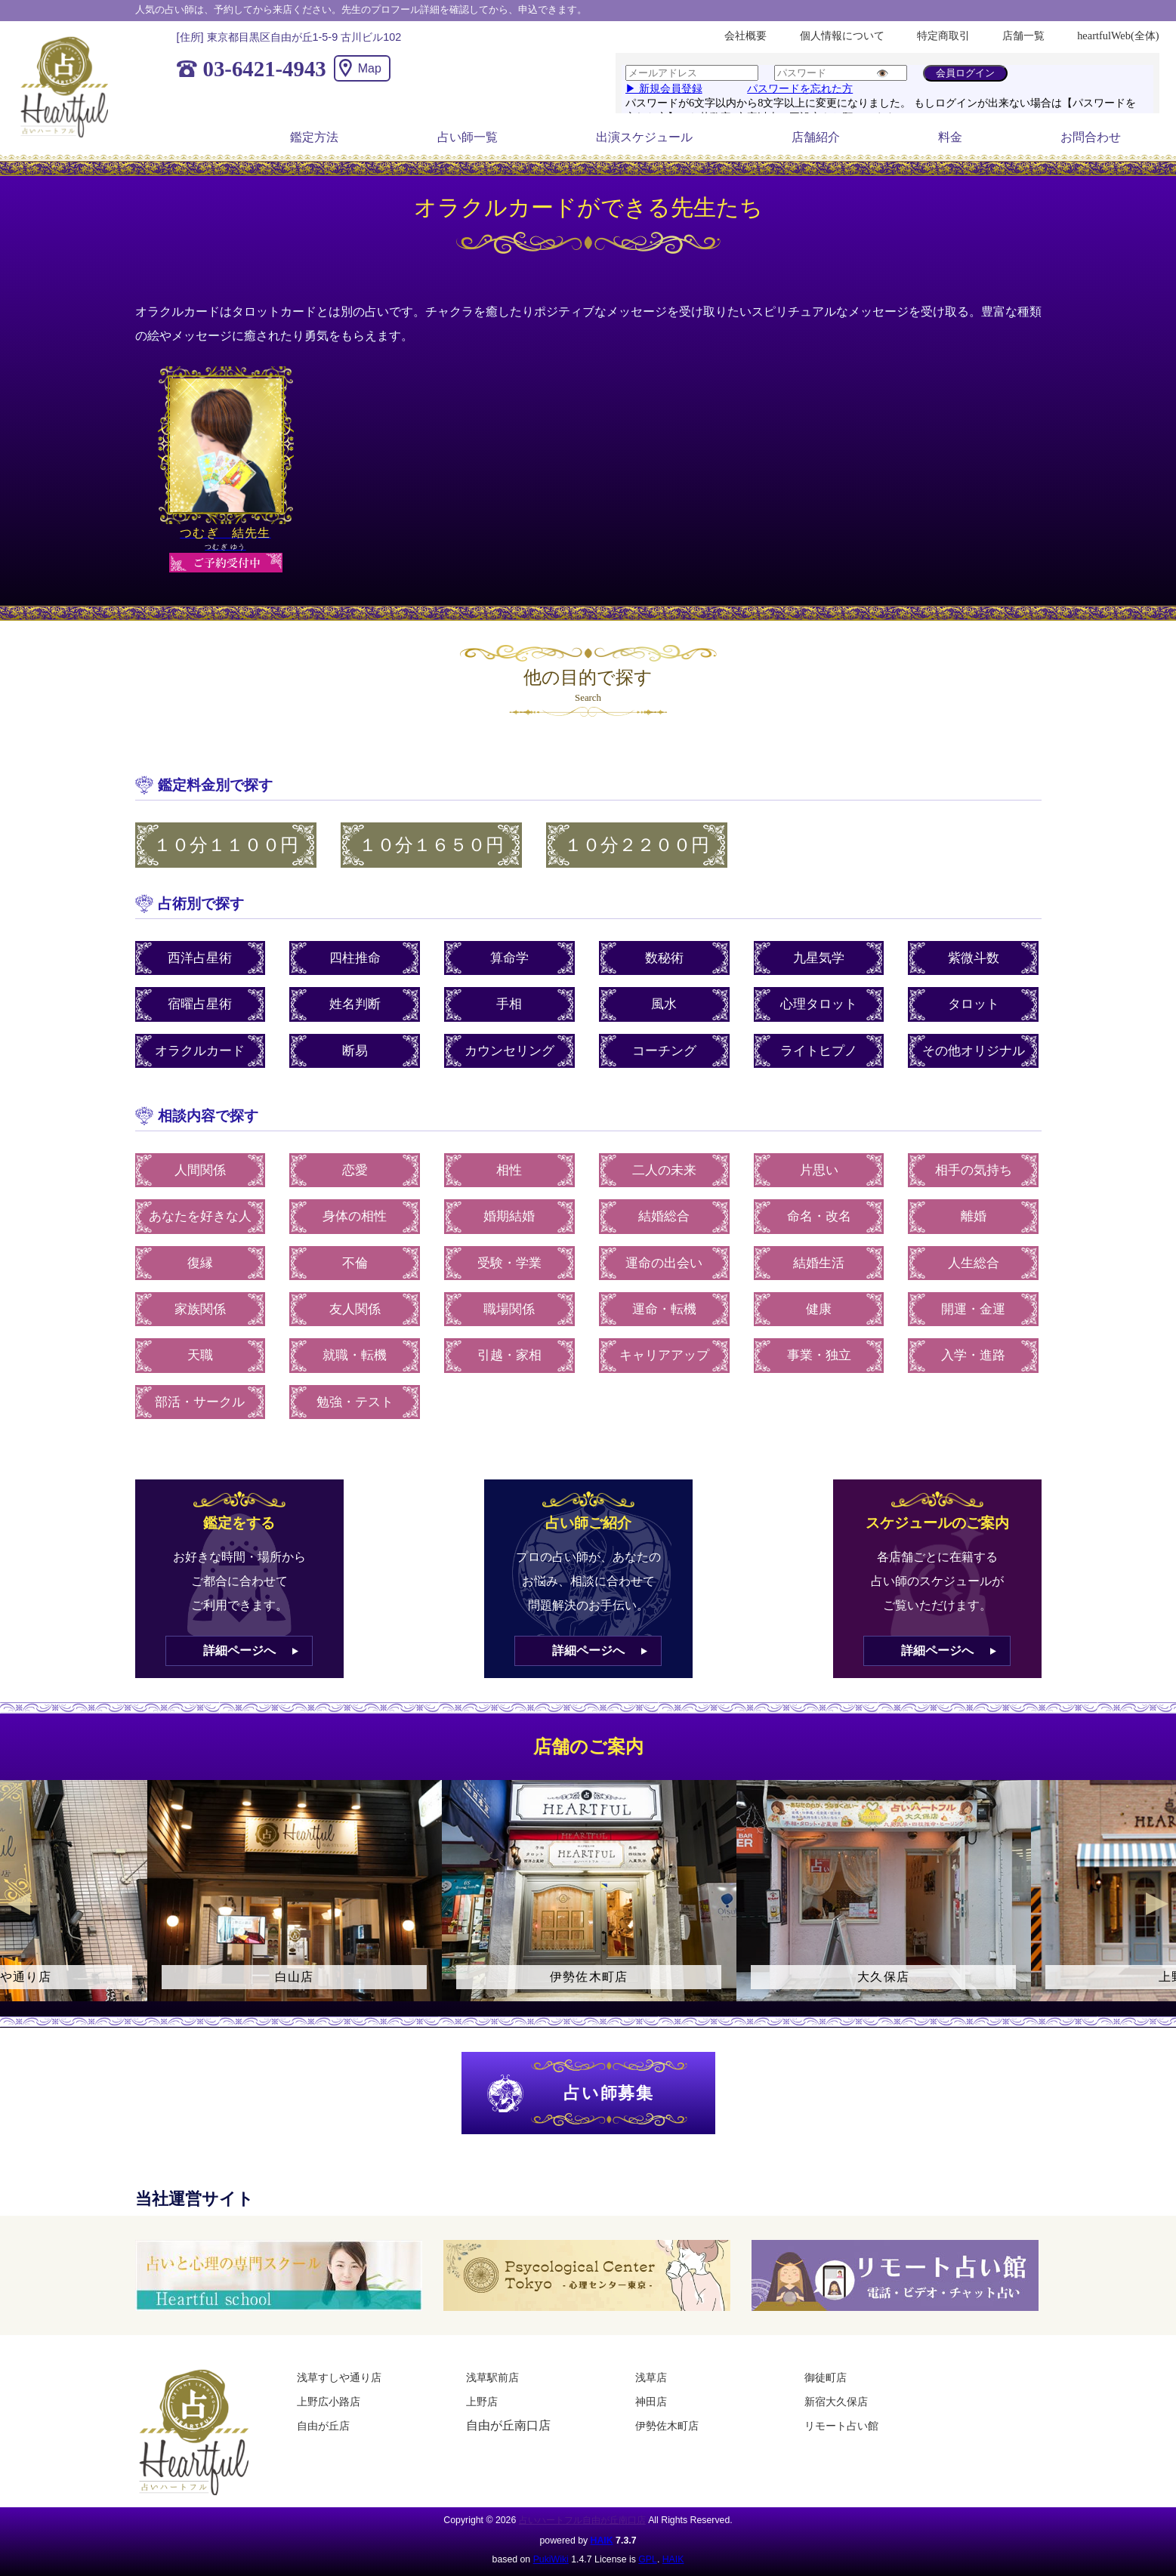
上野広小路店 (328, 2402)
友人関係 (355, 1309)
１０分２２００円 (636, 845)
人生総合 (973, 1263)
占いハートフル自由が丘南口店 (582, 2520)
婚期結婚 (509, 1216)
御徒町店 (825, 2377)
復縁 (200, 1263)
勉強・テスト (355, 1402)
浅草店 (651, 2377)
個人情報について (842, 35)
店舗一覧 (1023, 35)
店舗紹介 (816, 137)
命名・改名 (819, 1216)
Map (369, 68)
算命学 (509, 958)
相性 (509, 1170)
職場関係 (509, 1309)
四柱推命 (355, 958)
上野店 (482, 2402)
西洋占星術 (200, 958)
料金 (950, 137)
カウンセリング (509, 1051)
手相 (509, 1004)
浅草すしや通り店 (339, 2377)
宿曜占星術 (200, 1004)
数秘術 (664, 958)
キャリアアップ (664, 1355)
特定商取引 (943, 35)
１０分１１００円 (225, 845)
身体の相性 (355, 1216)
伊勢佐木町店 (667, 2426)
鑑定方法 (314, 137)
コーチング (664, 1051)
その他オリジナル (973, 1051)
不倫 (355, 1263)
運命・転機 (664, 1309)
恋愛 (355, 1170)
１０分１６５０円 (431, 845)
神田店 (651, 2402)
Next (1157, 1904)
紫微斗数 (973, 958)
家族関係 (200, 1309)
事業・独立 (819, 1355)
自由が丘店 (323, 2426)
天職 (200, 1355)
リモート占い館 (841, 2426)
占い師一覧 (467, 137)
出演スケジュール (644, 137)
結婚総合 (664, 1216)
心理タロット (818, 1004)
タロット (973, 1004)
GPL (647, 2559)
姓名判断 (355, 1004)
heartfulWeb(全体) (1118, 35)
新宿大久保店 (836, 2402)
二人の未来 (664, 1170)
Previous (19, 1904)
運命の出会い (663, 1263)
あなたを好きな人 (200, 1216)
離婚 (973, 1216)
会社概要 (745, 35)
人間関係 (200, 1170)
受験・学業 (509, 1263)
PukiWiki (551, 2559)
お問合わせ (1090, 137)
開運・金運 (973, 1309)
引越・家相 (509, 1355)
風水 (664, 1004)
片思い (819, 1170)
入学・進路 (973, 1355)
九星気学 (818, 958)
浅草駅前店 (492, 2377)
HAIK (602, 2540)
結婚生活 (818, 1263)
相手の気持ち (973, 1170)
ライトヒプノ (818, 1051)
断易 (355, 1051)
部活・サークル (200, 1402)
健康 (819, 1309)
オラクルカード (200, 1051)
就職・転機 (355, 1355)
